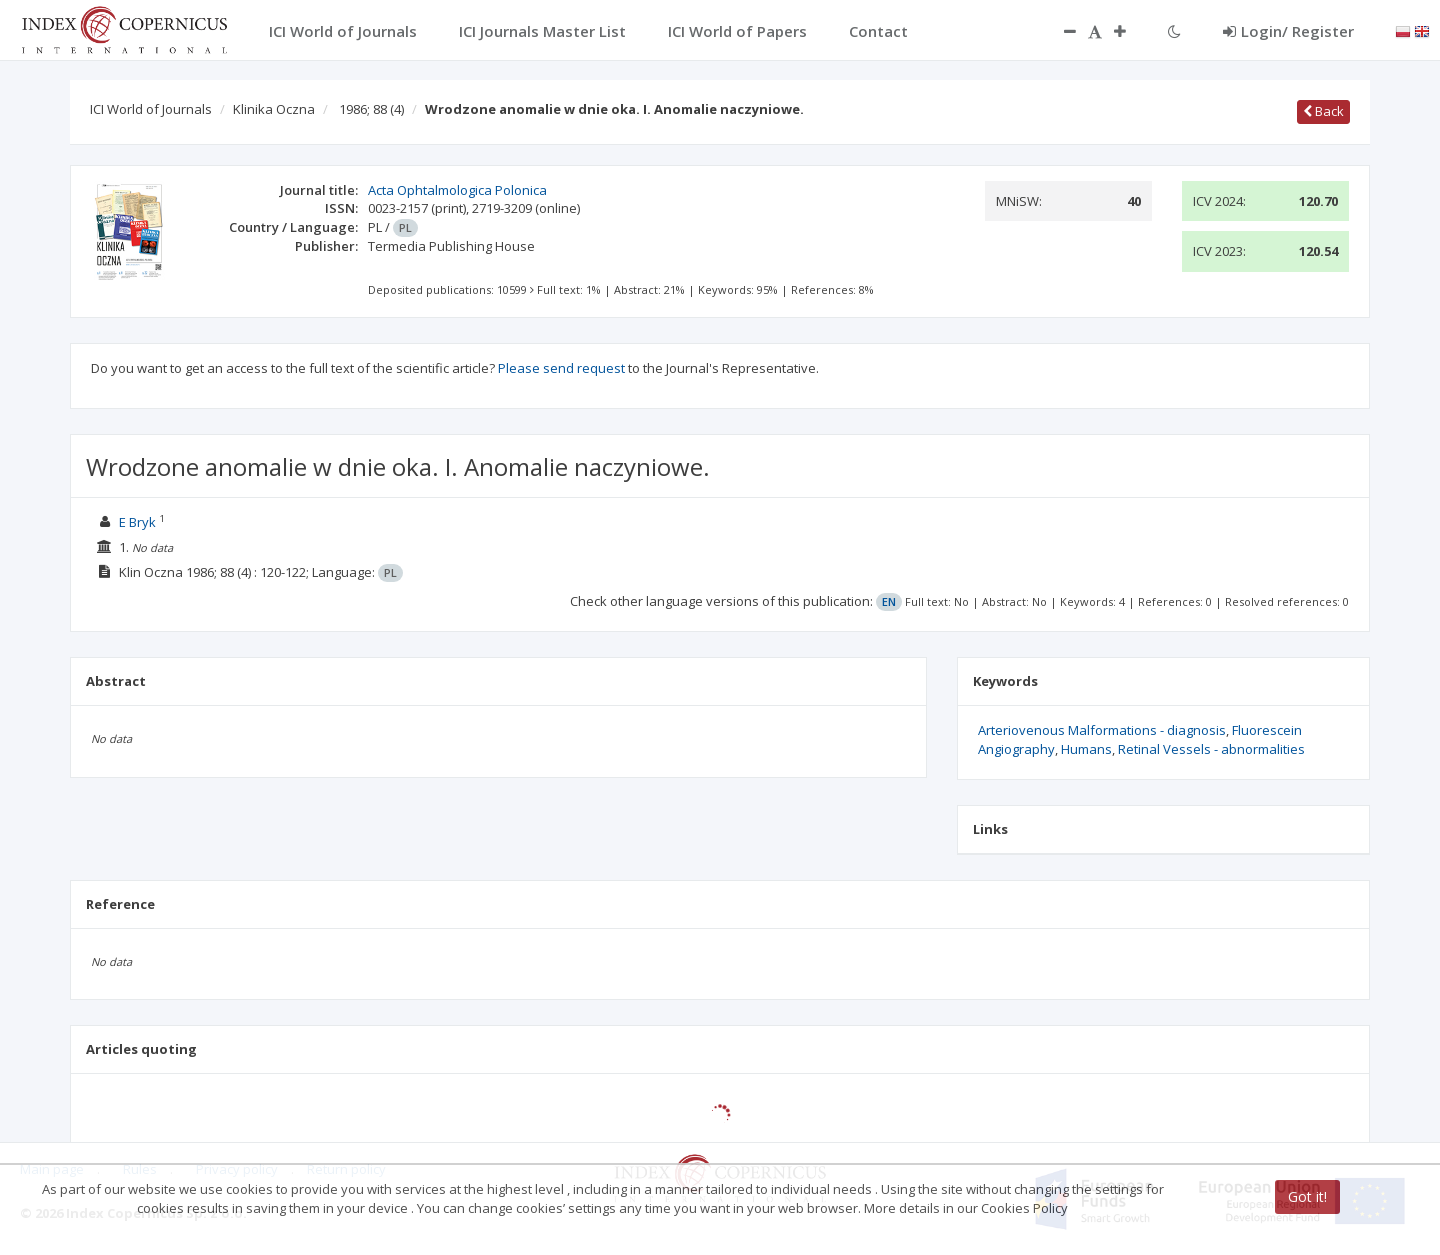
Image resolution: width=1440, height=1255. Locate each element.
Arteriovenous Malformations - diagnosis (1102, 730)
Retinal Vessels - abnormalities (1211, 749)
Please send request (561, 368)
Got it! (1307, 1196)
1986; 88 (371, 109)
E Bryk (137, 522)
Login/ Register (1288, 31)
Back (1323, 111)
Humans (1086, 749)
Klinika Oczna (274, 109)
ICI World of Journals (151, 109)
